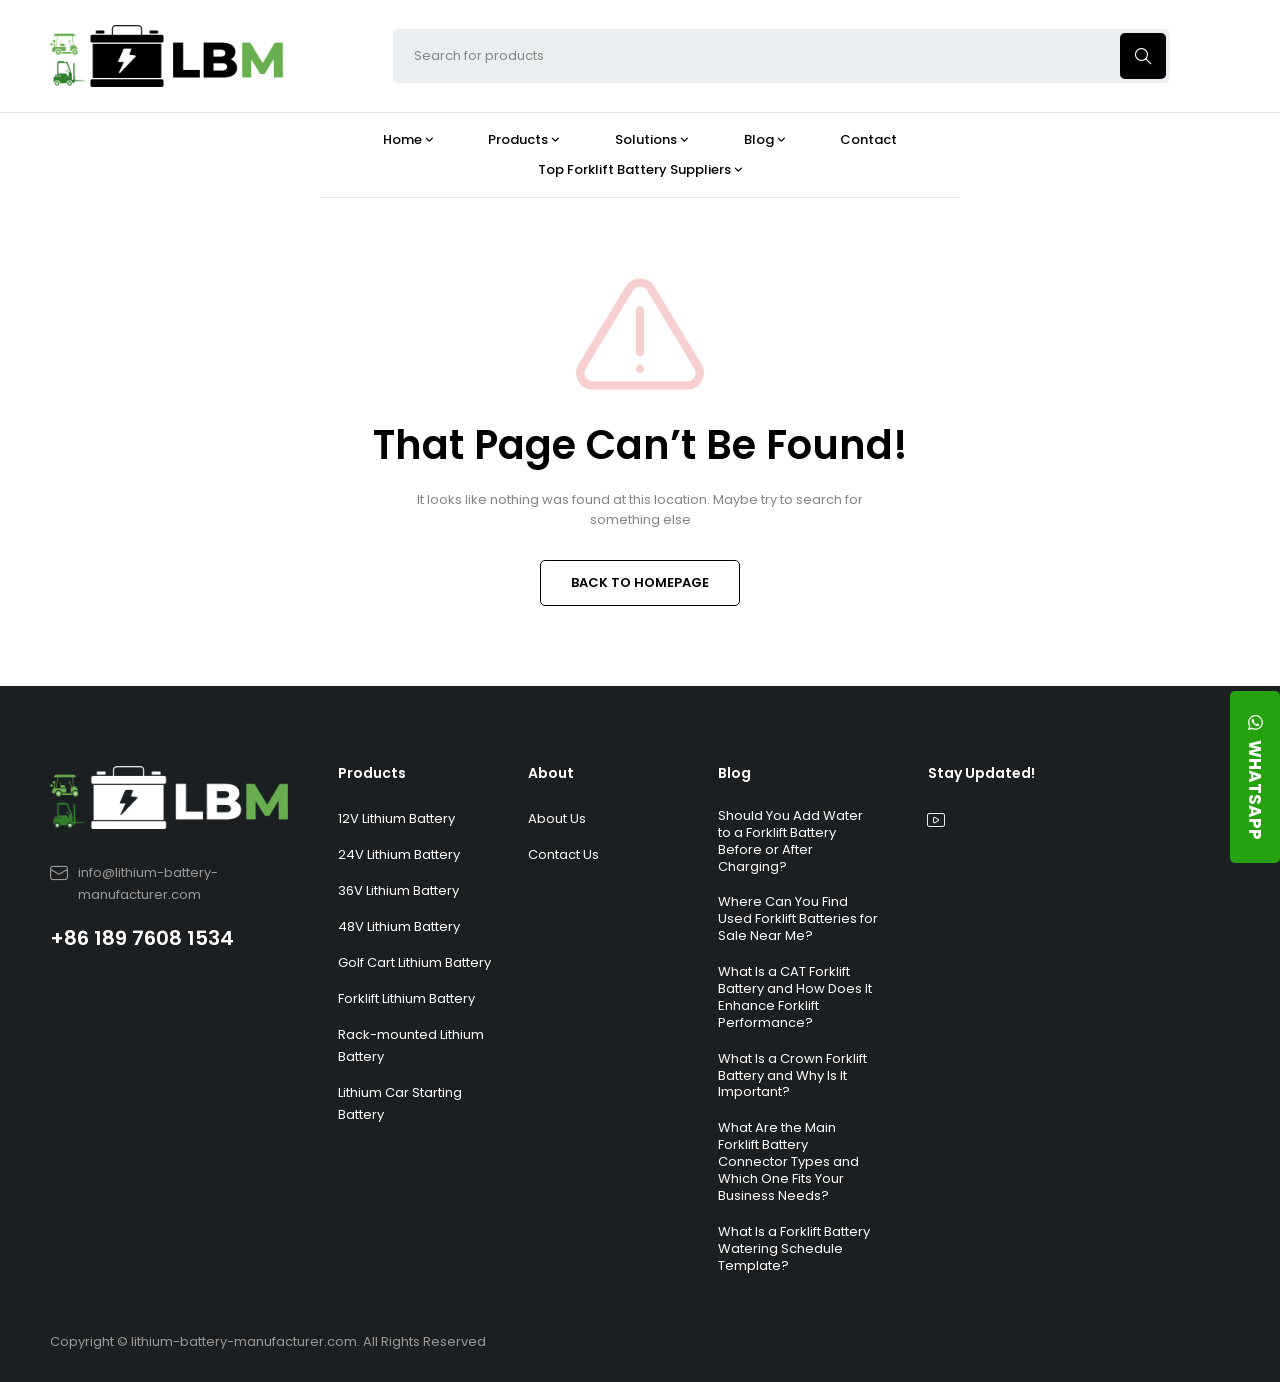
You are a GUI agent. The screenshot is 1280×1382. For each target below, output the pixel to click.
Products (372, 773)
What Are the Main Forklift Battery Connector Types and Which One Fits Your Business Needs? (788, 1161)
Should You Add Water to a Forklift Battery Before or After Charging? (790, 841)
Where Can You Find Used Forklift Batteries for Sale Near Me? (798, 918)
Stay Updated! (981, 773)
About (551, 773)
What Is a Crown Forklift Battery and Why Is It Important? (792, 1075)
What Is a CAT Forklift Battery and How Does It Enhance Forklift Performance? (795, 997)
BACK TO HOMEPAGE (640, 582)
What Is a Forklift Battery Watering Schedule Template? (794, 1248)
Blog (734, 773)
